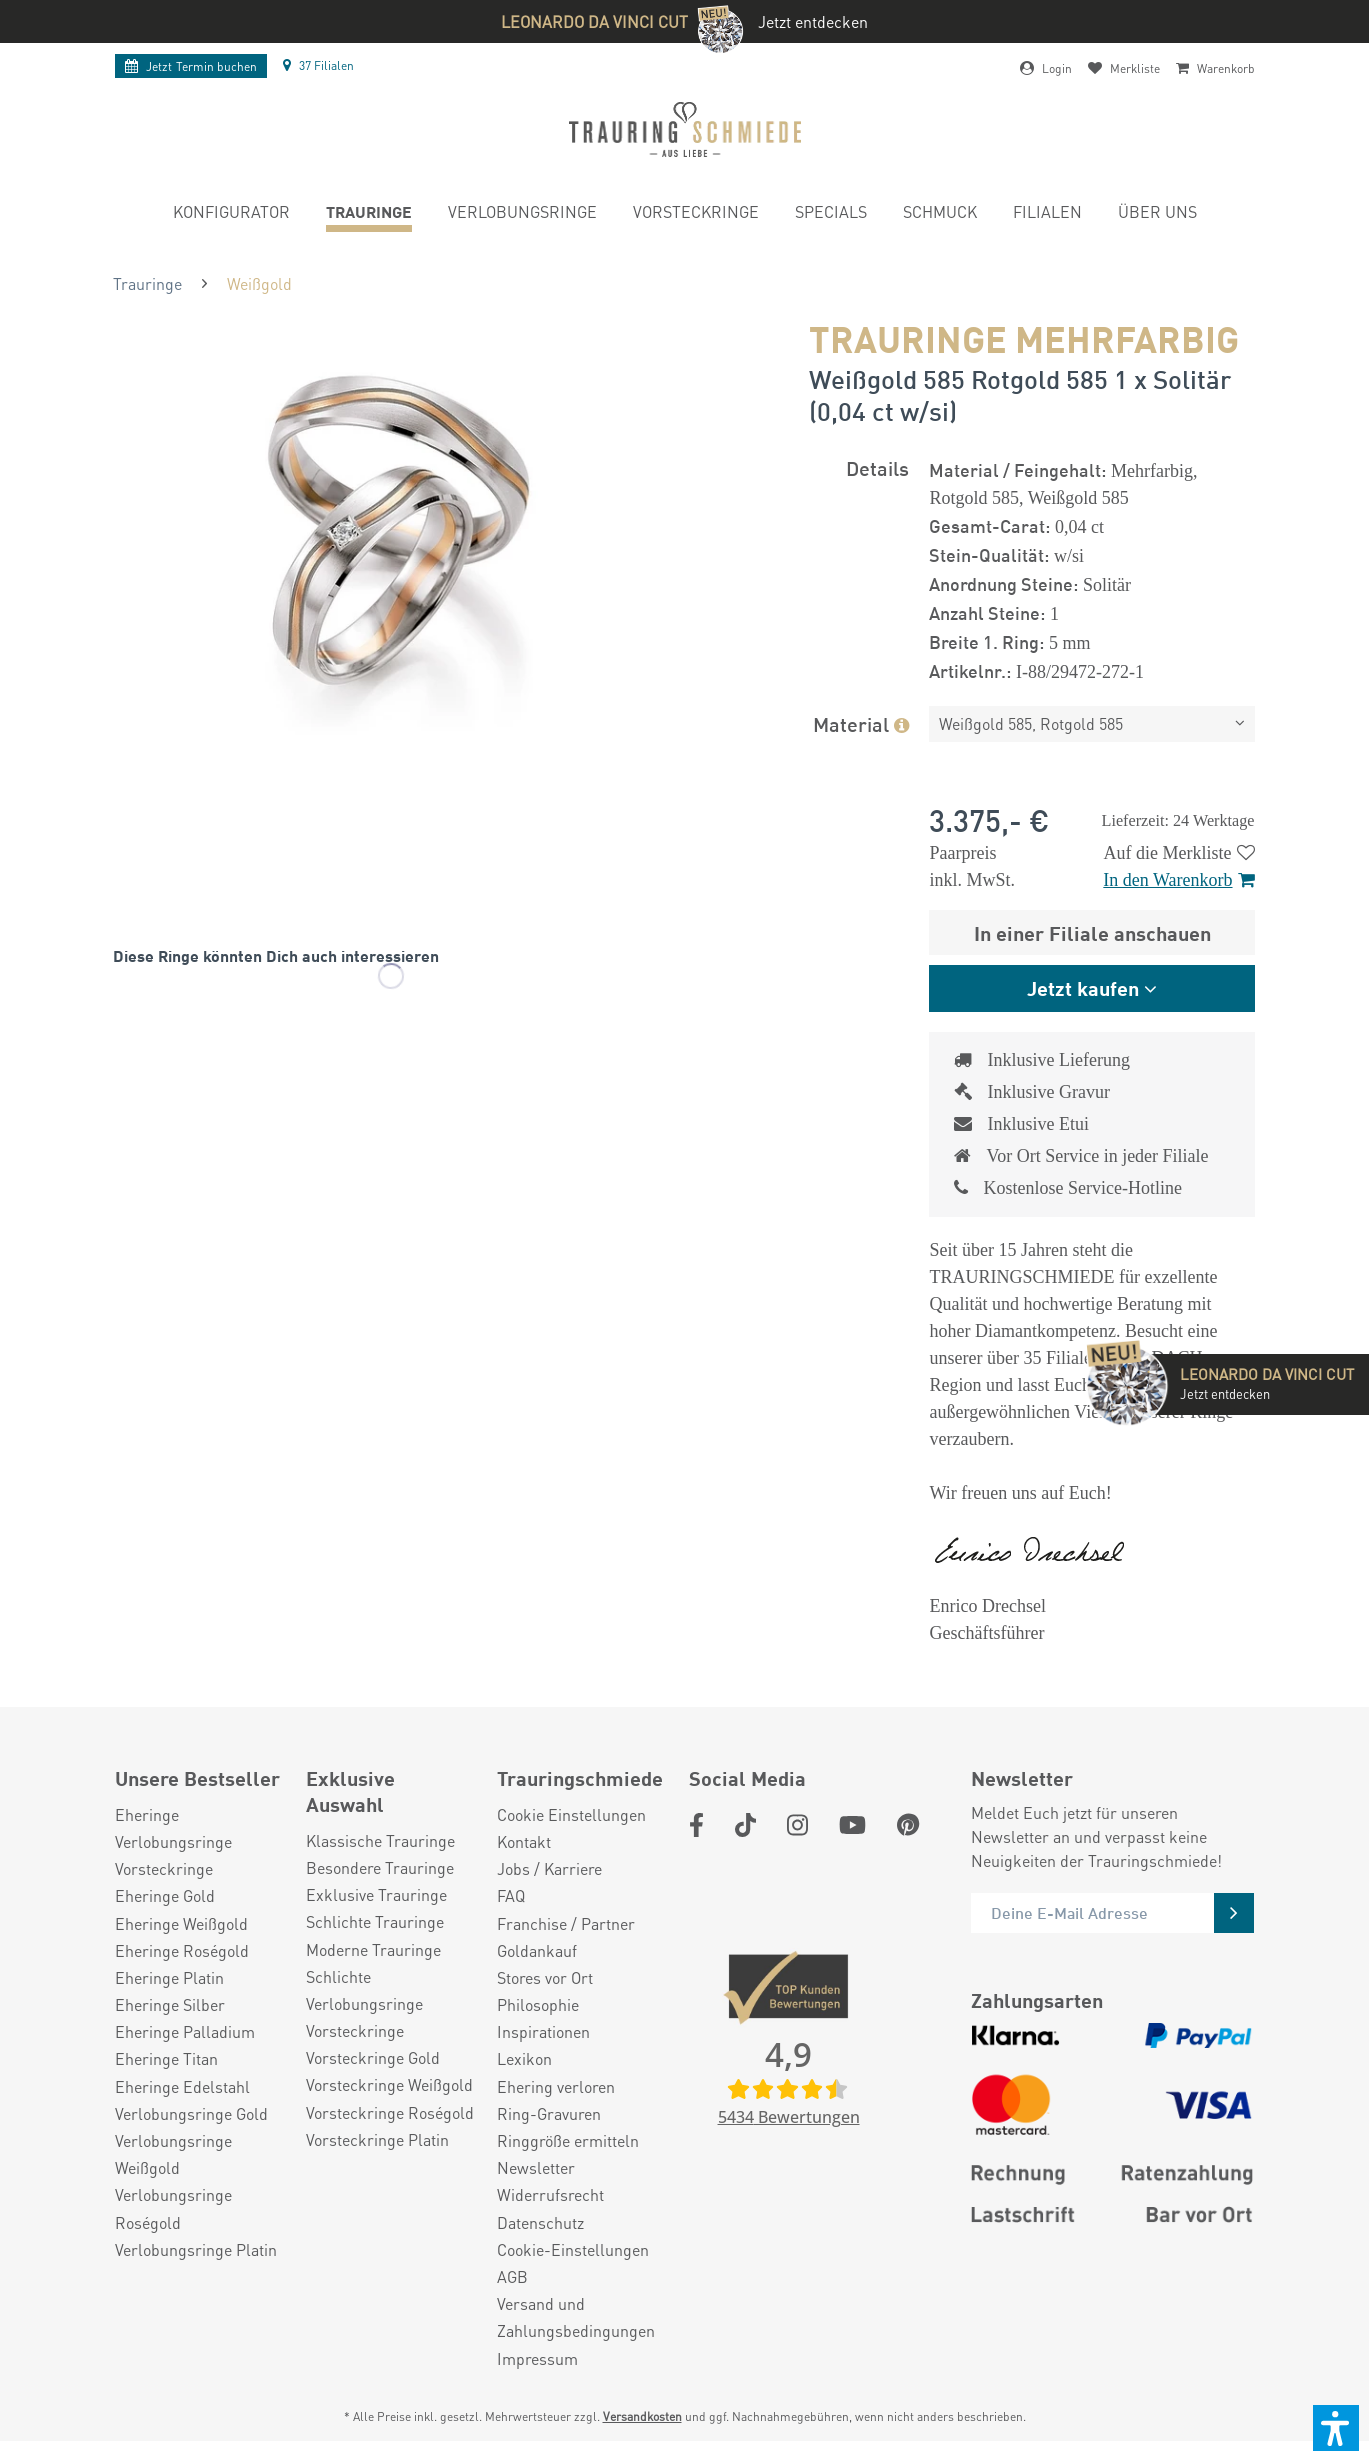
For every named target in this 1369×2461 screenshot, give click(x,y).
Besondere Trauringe (380, 1867)
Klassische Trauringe (380, 1840)
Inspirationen (543, 2031)
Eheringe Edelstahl (182, 2086)
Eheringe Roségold (182, 1950)
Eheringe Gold (165, 1895)
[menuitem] (231, 214)
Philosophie (538, 2004)
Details (877, 467)
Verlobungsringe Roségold (173, 2208)
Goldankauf (537, 1950)
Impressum (537, 2358)
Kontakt (524, 1841)
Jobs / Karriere (549, 1868)
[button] (1336, 2428)
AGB (512, 2276)
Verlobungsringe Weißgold (173, 2154)
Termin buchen (191, 66)
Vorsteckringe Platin (377, 2139)
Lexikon (524, 2058)
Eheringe (147, 1814)
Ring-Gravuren (549, 2113)
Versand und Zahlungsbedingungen (576, 2317)
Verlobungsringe (173, 1841)
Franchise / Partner (566, 1923)
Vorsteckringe (164, 1868)
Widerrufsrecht (550, 2194)
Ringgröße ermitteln (568, 2140)
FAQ (511, 1895)
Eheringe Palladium (185, 2031)
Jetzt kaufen (1083, 987)
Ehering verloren (556, 2086)
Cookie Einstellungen (571, 1814)
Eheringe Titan (166, 2058)
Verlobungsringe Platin (196, 2249)
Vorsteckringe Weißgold (389, 2084)
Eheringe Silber (170, 2004)
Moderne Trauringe (373, 1949)
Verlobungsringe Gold (191, 2113)
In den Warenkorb (1178, 880)
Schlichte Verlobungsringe (364, 1990)
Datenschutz (540, 2222)
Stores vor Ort (545, 1977)
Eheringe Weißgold (181, 1923)
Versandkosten (642, 2416)
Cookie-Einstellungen (573, 2249)
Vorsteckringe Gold (373, 2057)
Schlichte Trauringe (375, 1921)
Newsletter (536, 2167)
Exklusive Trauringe (376, 1894)
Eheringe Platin (169, 1977)
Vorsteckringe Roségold (390, 2112)
